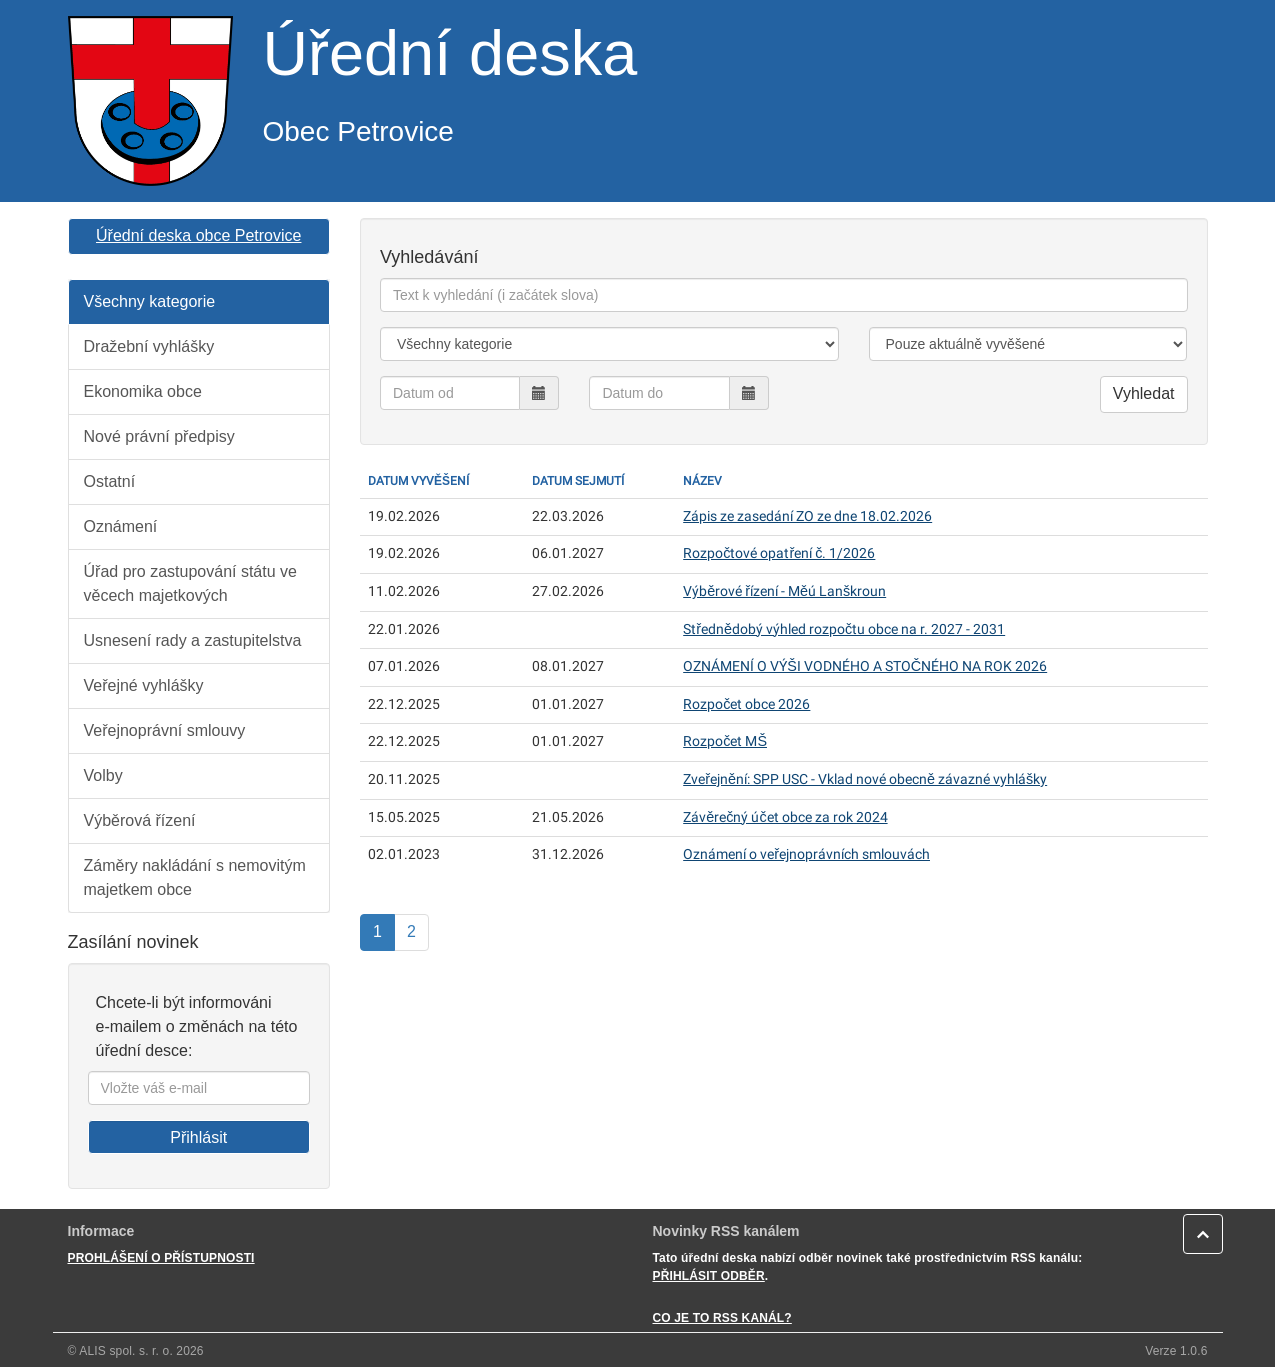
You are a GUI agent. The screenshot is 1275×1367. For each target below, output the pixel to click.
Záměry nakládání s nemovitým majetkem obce (195, 877)
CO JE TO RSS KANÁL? (722, 1318)
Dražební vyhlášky (149, 346)
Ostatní (110, 481)
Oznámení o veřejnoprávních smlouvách (806, 854)
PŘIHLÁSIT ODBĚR (709, 1276)
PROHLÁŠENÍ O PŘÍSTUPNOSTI (161, 1258)
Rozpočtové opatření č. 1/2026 (779, 553)
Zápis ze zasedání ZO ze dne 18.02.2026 (807, 516)
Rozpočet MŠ (725, 741)
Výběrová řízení (140, 820)
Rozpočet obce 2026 (746, 704)
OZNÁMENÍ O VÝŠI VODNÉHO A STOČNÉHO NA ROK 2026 (865, 666)
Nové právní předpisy (159, 436)
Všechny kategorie (150, 301)
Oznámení (121, 526)
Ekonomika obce (143, 391)
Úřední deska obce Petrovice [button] (198, 235)
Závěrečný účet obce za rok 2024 (785, 817)
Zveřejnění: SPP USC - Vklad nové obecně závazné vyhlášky (865, 779)
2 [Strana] (411, 931)
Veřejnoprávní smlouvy (165, 730)
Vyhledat (1144, 393)
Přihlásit (198, 1137)
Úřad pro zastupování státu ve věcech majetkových (190, 583)
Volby (103, 775)
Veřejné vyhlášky (144, 685)
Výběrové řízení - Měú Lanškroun (784, 591)
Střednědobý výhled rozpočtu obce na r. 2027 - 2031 (844, 629)
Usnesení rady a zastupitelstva (193, 640)
